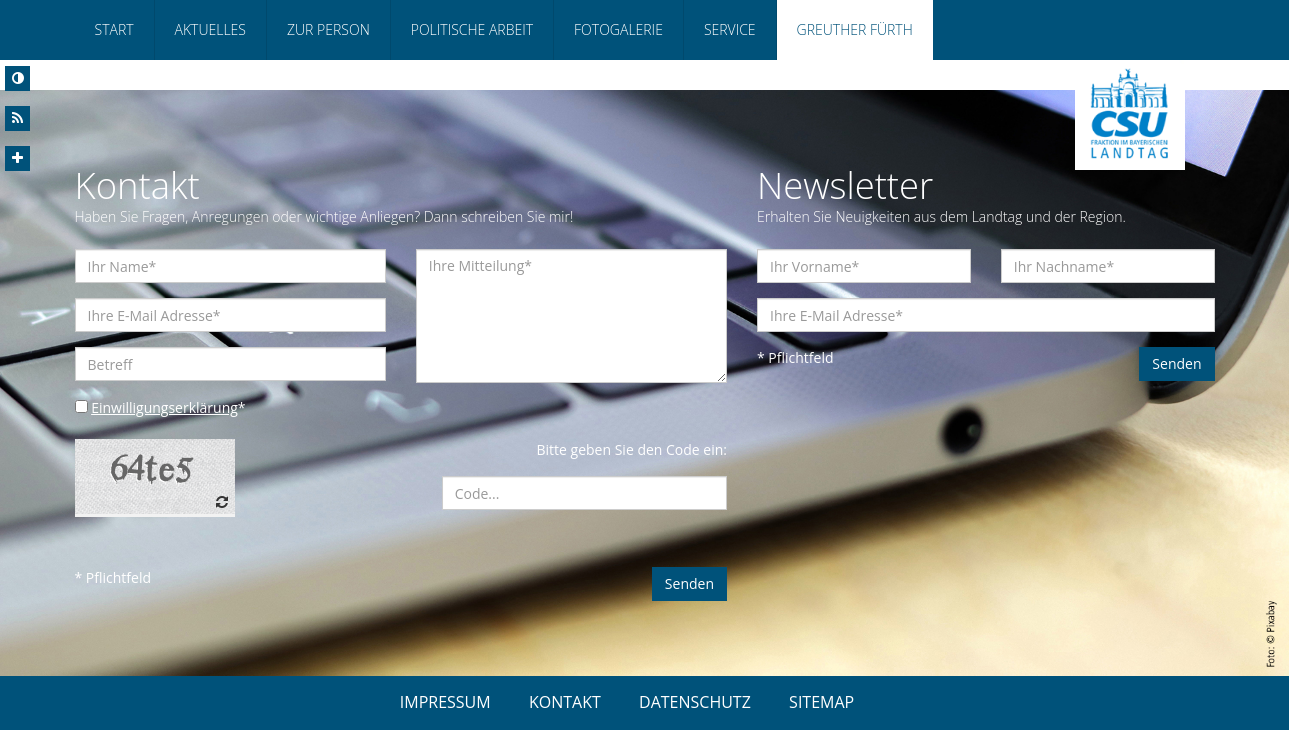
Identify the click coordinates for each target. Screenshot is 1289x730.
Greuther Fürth (855, 29)
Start (114, 29)
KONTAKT (565, 702)
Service (730, 29)
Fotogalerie (618, 29)
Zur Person (328, 29)
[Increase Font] (17, 158)
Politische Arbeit (472, 29)
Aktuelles (210, 29)
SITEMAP (821, 702)
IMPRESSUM (445, 702)
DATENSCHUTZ (695, 702)
